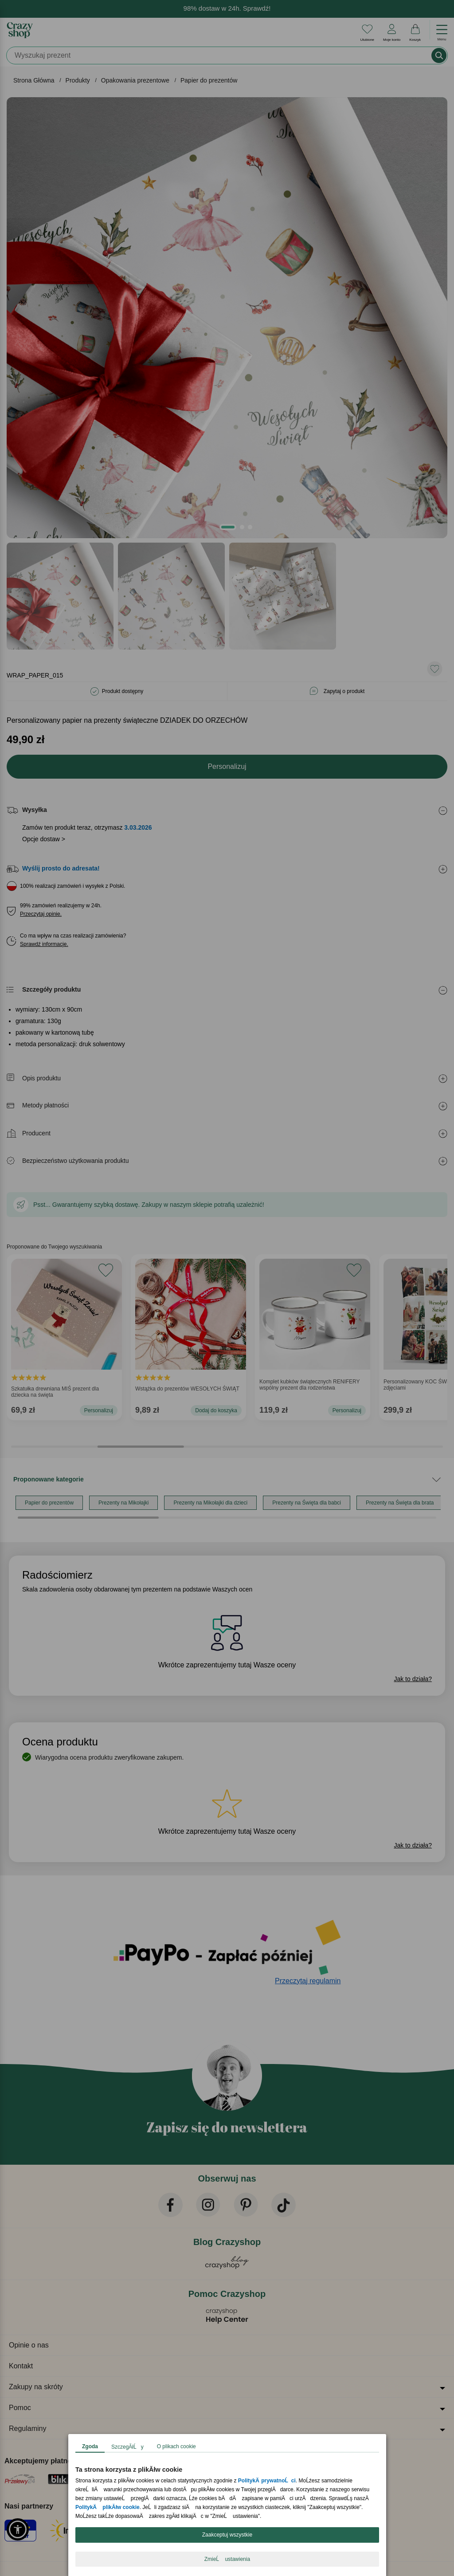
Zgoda (90, 2446)
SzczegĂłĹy (127, 2447)
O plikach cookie (176, 2446)
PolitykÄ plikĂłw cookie (107, 2507)
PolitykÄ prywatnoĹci (266, 2481)
